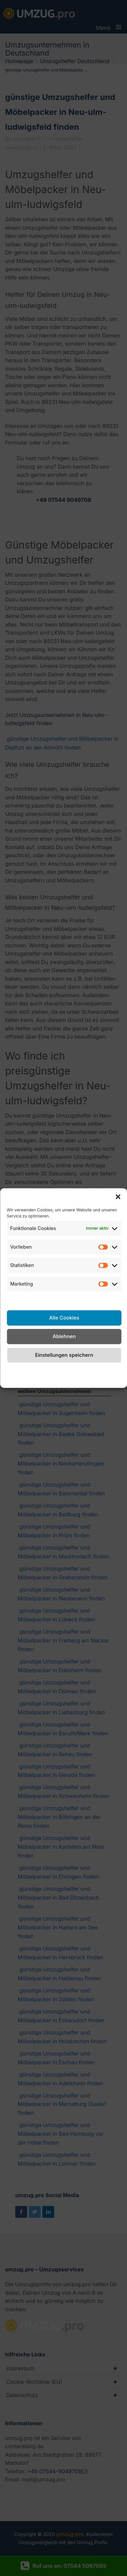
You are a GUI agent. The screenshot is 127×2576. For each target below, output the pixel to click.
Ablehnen (64, 1336)
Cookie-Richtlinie (18, 1374)
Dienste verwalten (64, 1298)
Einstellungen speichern (64, 1355)
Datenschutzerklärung (61, 1370)
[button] (118, 1196)
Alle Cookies (64, 1317)
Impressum (107, 1370)
